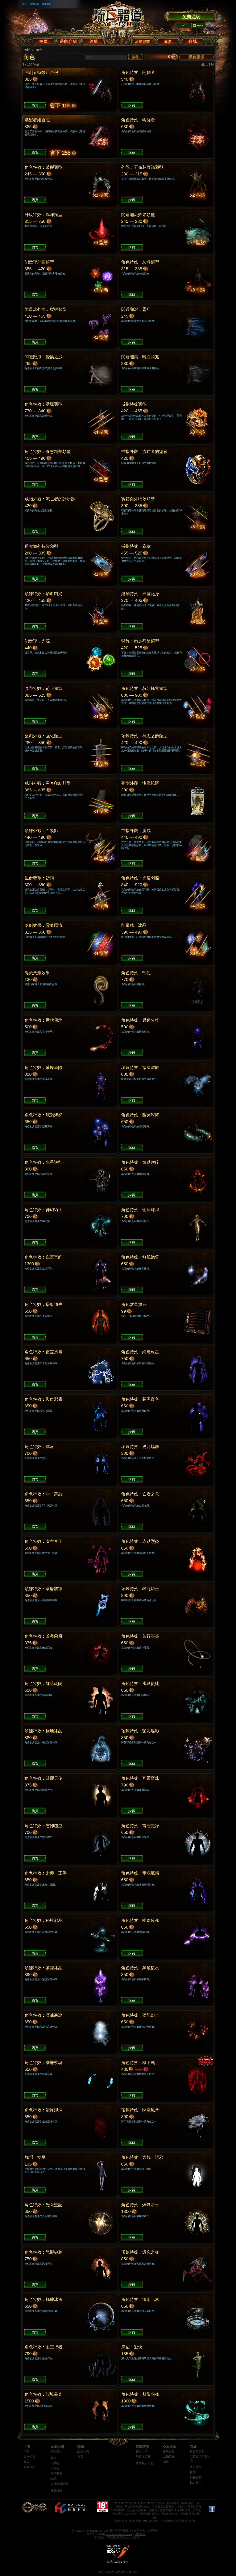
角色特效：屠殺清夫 (43, 1304)
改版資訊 (29, 2467)
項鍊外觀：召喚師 (41, 830)
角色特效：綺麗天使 (43, 1778)
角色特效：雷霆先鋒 (140, 1825)
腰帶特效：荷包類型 (43, 688)
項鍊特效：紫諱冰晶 (43, 1967)
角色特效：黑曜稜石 (140, 1967)
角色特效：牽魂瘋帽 (140, 1873)
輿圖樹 (54, 2468)
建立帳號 (34, 4)
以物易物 (169, 2456)
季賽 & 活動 (143, 2456)
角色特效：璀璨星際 (43, 1067)
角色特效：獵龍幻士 (140, 2015)
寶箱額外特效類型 (138, 498)
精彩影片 (56, 2451)
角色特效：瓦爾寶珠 (140, 1778)
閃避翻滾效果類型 (138, 214)
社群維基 (56, 2490)
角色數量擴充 (133, 1304)
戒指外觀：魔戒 (136, 830)
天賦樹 (54, 2463)
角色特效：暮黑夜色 (140, 1399)
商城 (27, 50)
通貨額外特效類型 (41, 546)
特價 (193, 2472)
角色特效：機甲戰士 (140, 2062)
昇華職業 (56, 2473)
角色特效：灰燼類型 (140, 261)
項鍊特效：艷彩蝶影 (140, 1730)
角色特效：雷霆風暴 (43, 1351)
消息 (26, 2451)
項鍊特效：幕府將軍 (43, 1588)
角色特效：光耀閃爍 (140, 877)
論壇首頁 (83, 2451)
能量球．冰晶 (133, 925)
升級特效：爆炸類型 (43, 214)
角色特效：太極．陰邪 (142, 2157)
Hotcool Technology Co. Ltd (91, 2530)
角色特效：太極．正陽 (46, 1873)
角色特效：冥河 (39, 1446)
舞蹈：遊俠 (131, 2346)
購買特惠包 (197, 2451)
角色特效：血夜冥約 (43, 1257)
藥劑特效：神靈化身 (140, 593)
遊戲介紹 (57, 2447)
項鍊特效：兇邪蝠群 (140, 1446)
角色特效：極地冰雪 (43, 2299)
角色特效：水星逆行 (43, 1162)
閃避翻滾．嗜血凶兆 (140, 356)
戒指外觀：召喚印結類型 (48, 783)
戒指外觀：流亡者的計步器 (50, 498)
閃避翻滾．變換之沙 (43, 356)
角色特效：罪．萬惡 (43, 1493)
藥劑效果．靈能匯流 (43, 925)
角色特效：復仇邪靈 (43, 1399)
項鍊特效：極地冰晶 (43, 1730)
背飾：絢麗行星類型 (140, 641)
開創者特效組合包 (41, 72)
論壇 (80, 2447)
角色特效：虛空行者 (43, 2346)
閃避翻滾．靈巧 (136, 309)
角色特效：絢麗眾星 (140, 1351)
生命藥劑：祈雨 (39, 877)
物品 (53, 2478)
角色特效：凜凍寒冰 (43, 2015)
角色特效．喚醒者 (138, 119)
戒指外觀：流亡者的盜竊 (144, 451)
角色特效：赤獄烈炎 (140, 1541)
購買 (35, 105)
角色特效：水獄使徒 (140, 1683)
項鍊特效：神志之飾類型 (144, 735)
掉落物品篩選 (59, 2483)
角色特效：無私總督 (140, 1257)
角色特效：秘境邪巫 (43, 1920)
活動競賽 (142, 2447)
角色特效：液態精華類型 (48, 451)
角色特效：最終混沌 (43, 2109)
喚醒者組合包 (37, 119)
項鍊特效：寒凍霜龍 (140, 1067)
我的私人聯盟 (144, 2463)
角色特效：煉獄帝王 (140, 2204)
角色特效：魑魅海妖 (43, 1114)
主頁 (27, 2447)
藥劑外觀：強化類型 (43, 735)
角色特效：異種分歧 (140, 1020)
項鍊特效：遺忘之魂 (140, 2252)
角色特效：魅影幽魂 (140, 2394)
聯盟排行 (142, 2451)
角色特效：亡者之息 (140, 1493)
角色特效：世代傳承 (43, 1020)
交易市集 (169, 2447)
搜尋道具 (169, 2451)
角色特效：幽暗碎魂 (140, 1920)
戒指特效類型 (133, 404)
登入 (24, 4)
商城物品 (196, 2467)
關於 (166, 2462)
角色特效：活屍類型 (43, 404)
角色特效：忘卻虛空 (43, 1825)
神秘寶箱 (196, 2477)
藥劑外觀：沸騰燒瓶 (140, 783)
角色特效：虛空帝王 (43, 1541)
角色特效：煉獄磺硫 (140, 1162)
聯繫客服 (46, 4)
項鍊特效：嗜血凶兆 (43, 593)
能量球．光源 (37, 641)
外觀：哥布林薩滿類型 (142, 167)
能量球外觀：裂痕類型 (46, 309)
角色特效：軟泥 (136, 972)
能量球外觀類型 (39, 261)
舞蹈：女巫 (35, 2157)
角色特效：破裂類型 (43, 167)
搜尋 (135, 57)
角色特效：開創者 (138, 72)
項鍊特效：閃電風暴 (140, 2109)
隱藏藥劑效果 (37, 972)
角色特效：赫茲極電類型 (144, 688)
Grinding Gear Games (118, 2534)
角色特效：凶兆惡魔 (43, 1636)
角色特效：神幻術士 (43, 1209)
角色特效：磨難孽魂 (43, 2062)
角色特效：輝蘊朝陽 (43, 1683)
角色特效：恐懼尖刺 (43, 2252)
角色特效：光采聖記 (43, 2204)
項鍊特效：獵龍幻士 (140, 1588)
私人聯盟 (196, 2482)
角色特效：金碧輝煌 (140, 1209)
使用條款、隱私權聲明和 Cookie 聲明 (116, 2537)
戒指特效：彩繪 (136, 546)
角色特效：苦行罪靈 (140, 1636)
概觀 (53, 2458)
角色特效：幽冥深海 (140, 1114)
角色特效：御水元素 (140, 2299)
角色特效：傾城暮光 (43, 2394)
